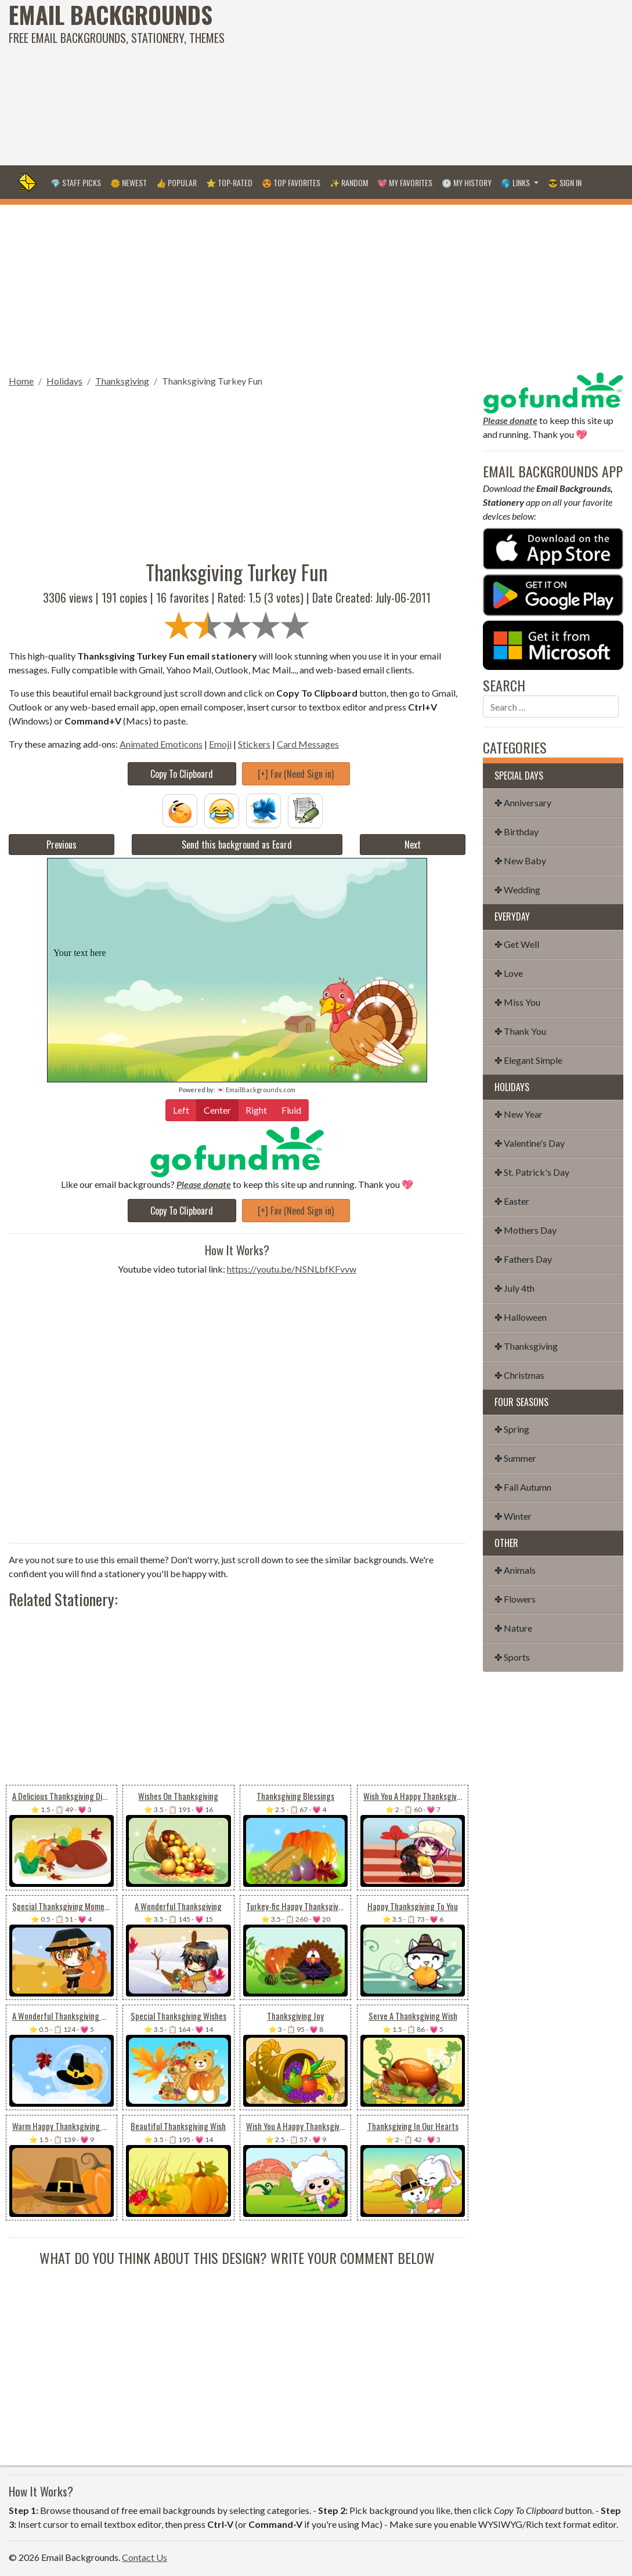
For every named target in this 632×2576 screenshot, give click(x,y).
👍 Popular (176, 182)
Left (181, 1109)
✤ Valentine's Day (529, 1142)
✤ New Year (518, 1113)
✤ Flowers (515, 1598)
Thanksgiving (122, 380)
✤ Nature (513, 1627)
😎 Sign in (565, 182)
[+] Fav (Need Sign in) (296, 774)
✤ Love (508, 973)
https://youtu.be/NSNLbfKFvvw (291, 1268)
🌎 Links (516, 182)
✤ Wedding (517, 889)
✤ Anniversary (522, 802)
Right (256, 1109)
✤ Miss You (517, 1002)
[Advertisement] (425, 81)
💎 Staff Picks (75, 182)
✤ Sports (512, 1656)
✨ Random (349, 182)
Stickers (254, 743)
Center (217, 1109)
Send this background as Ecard (237, 845)
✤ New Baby (520, 860)
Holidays (64, 380)
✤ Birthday (516, 831)
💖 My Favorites (404, 182)
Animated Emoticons (161, 743)
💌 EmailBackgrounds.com (255, 1089)
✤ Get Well (516, 944)
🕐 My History (467, 182)
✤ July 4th (514, 1288)
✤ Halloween (520, 1317)
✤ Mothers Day (525, 1230)
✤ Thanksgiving (526, 1346)
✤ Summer (515, 1457)
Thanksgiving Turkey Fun (212, 380)
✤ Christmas (519, 1375)
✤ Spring (511, 1428)
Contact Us (144, 2557)
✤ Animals (515, 1569)
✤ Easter (511, 1201)
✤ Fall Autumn (522, 1486)
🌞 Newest (128, 182)
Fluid (291, 1109)
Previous (61, 845)
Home (21, 380)
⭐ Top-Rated (229, 182)
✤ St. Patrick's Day (531, 1172)
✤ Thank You (520, 1031)
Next (413, 845)
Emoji (220, 743)
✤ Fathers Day (523, 1259)
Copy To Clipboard (181, 774)
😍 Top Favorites (291, 182)
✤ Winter (513, 1515)
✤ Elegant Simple (528, 1060)
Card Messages (308, 743)
